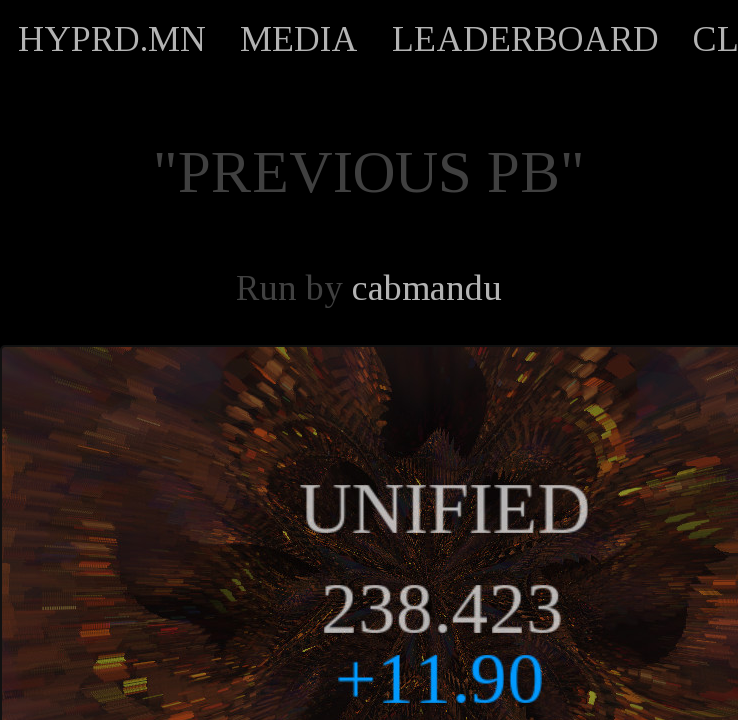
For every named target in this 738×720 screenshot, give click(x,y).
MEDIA (299, 39)
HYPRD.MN (112, 39)
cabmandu (427, 288)
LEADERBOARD (525, 39)
